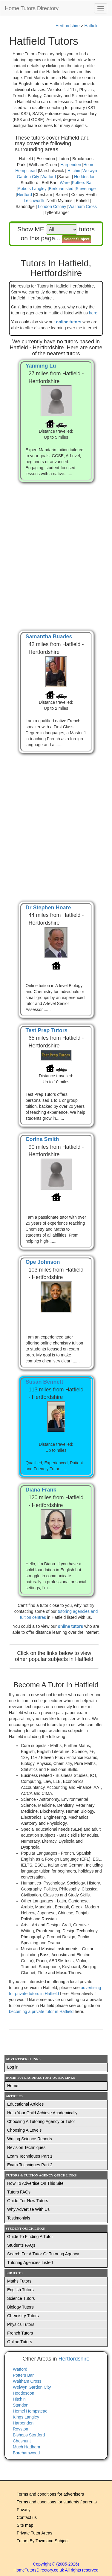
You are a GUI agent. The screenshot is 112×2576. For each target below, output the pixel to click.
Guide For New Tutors (27, 2200)
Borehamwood (26, 2452)
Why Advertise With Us (28, 2209)
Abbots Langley (32, 188)
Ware (65, 182)
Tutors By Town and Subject (43, 2540)
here (93, 312)
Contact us (27, 2517)
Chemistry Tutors (23, 2315)
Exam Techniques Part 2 (30, 2164)
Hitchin (73, 170)
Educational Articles (25, 2104)
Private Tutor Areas (34, 2533)
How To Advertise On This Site (35, 2183)
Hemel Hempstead (30, 2411)
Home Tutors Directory (32, 8)
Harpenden (70, 164)
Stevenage (86, 188)
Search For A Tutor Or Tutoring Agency (43, 2253)
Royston (20, 2429)
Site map (25, 2525)
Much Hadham (26, 2447)
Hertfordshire (68, 25)
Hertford (24, 194)
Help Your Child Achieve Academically (42, 2112)
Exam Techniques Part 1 (30, 2156)
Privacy (23, 2509)
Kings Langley (26, 2417)
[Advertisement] (56, 550)
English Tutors (20, 2289)
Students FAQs (21, 2245)
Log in (13, 2067)
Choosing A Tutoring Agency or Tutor (41, 2121)
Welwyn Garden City (32, 2387)
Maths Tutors (19, 2281)
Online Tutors (19, 2341)
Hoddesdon (85, 176)
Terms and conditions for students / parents (57, 2501)
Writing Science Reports (29, 2138)
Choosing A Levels (24, 2130)
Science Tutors (21, 2298)
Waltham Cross (82, 206)
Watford (49, 176)
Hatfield (92, 25)
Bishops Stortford (29, 2435)
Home (12, 2085)
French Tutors (20, 2333)
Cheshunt (22, 2441)
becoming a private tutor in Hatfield (42, 2011)
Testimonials (18, 2218)
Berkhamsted (61, 188)
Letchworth (34, 200)
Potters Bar (82, 182)
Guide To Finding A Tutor (30, 2236)
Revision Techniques (26, 2147)
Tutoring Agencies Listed (30, 2262)
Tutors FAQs (18, 2192)
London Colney (52, 206)
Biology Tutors (20, 2307)
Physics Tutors (20, 2324)
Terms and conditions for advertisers (50, 2494)
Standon (20, 2405)
